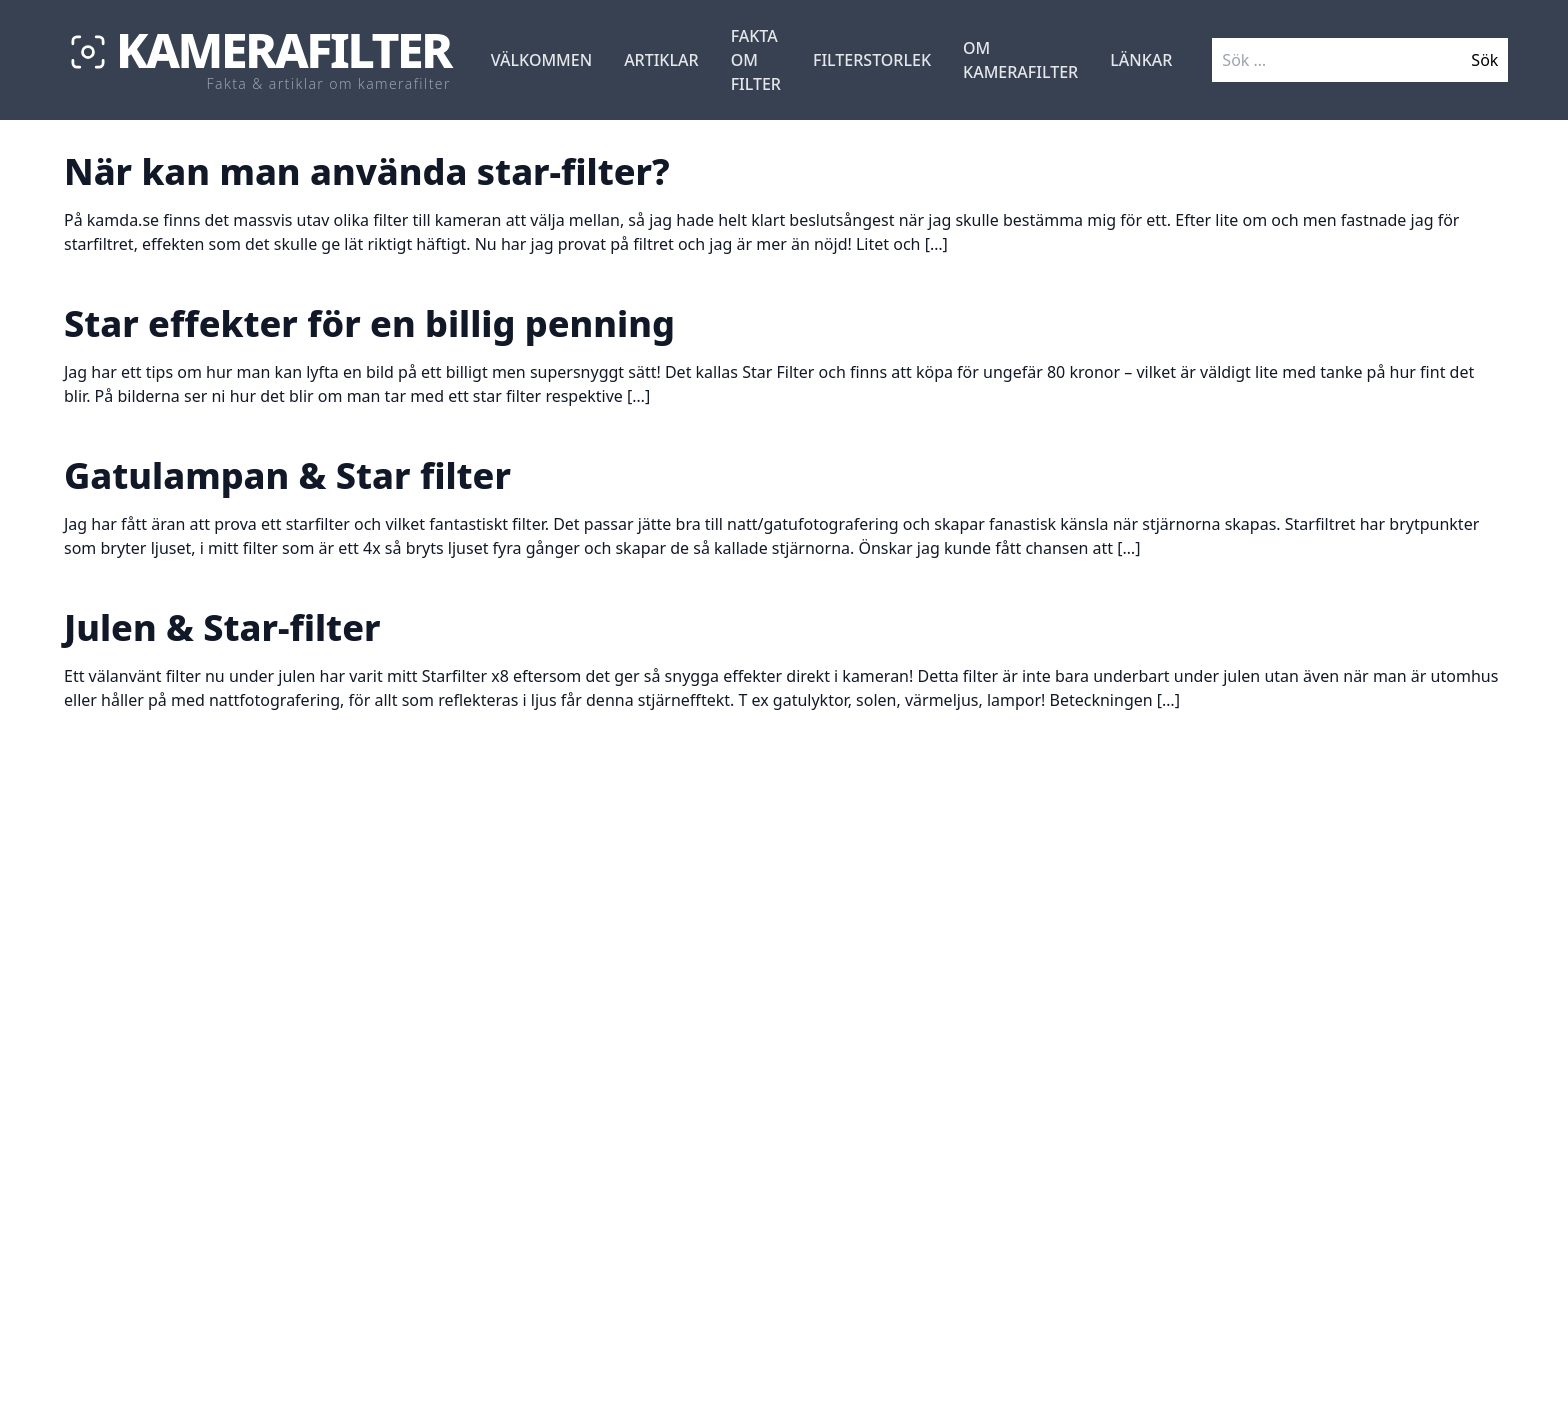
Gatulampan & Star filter (287, 475)
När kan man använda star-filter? (367, 171)
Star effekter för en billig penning (369, 323)
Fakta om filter (756, 60)
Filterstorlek (872, 60)
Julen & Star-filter (222, 627)
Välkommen (541, 60)
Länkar (1141, 60)
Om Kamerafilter (1020, 60)
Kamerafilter (283, 50)
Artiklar (661, 60)
